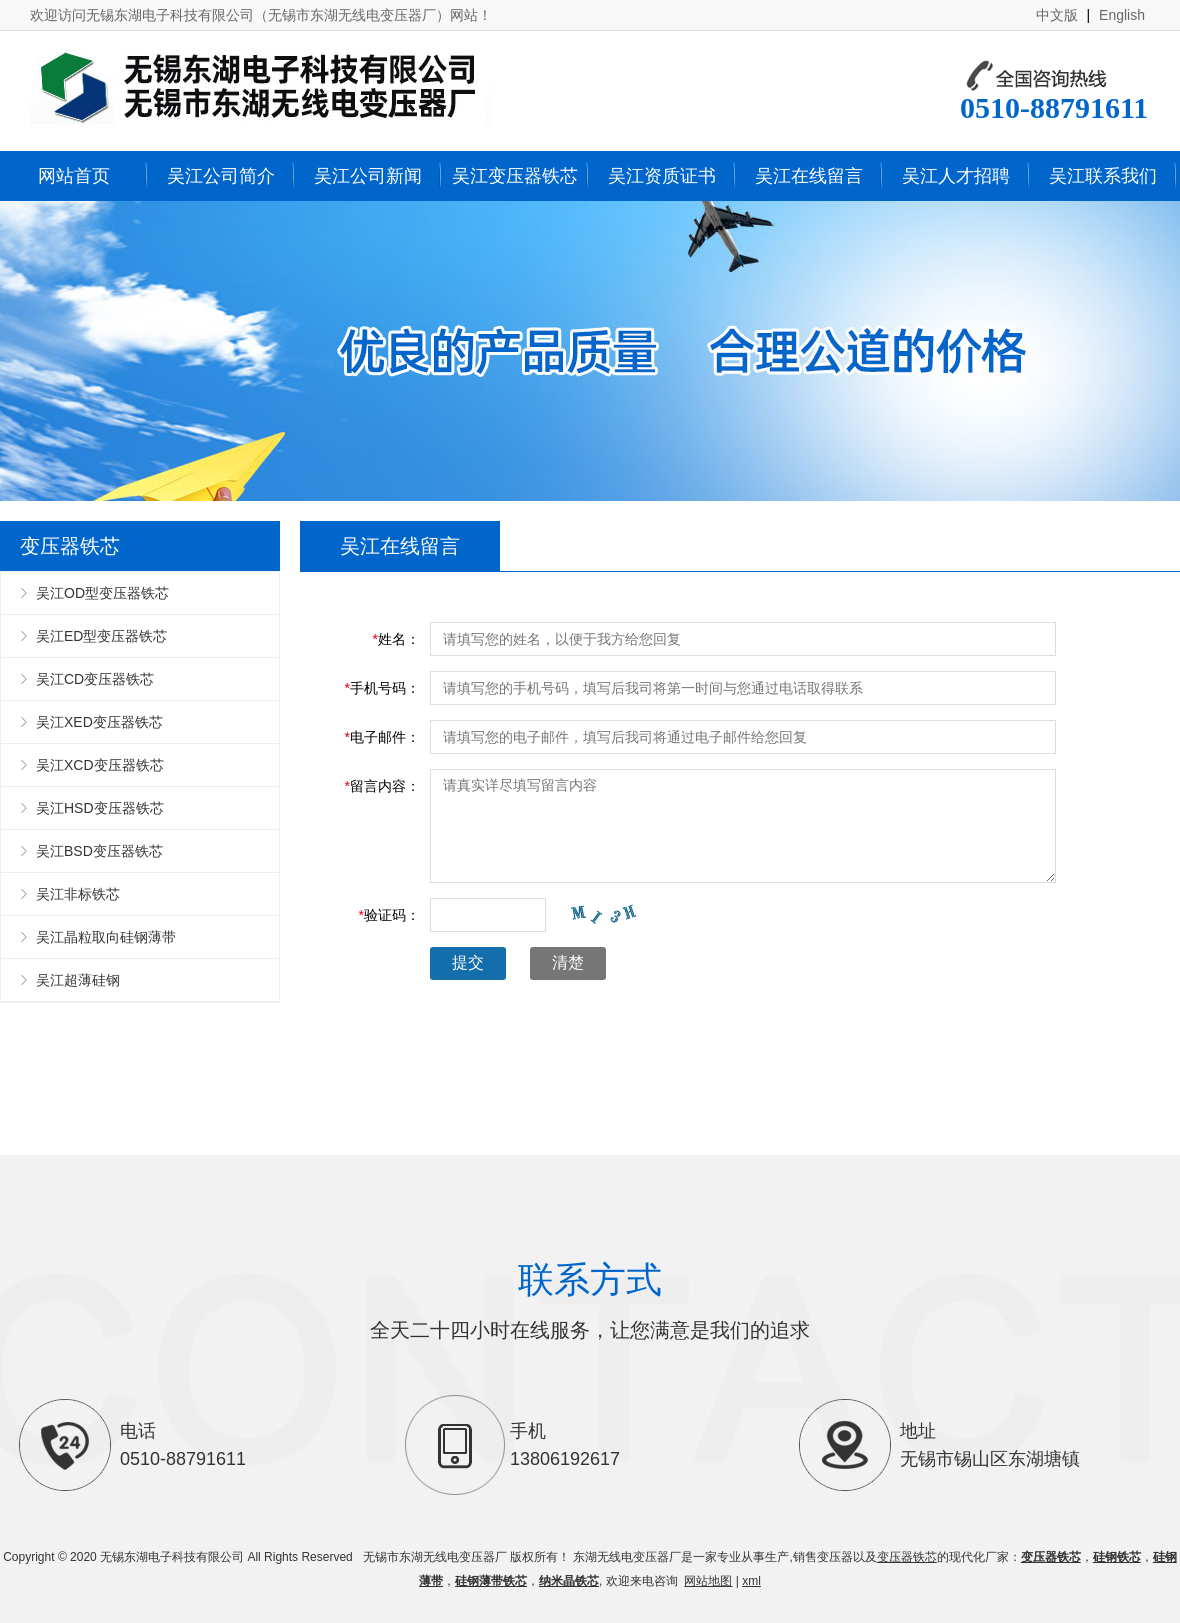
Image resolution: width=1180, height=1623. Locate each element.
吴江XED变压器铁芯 (99, 722)
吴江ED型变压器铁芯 (101, 636)
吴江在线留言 (809, 176)
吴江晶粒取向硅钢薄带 (106, 937)
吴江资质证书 (662, 176)
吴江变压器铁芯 (515, 176)
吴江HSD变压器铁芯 (100, 808)
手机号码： (382, 688)
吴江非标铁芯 (78, 894)
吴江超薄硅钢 (78, 980)
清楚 (568, 962)
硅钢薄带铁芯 (491, 1581)
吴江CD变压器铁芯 (95, 679)
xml (751, 1581)
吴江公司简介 (221, 176)
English (1122, 15)
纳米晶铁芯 (569, 1581)
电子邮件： (382, 737)
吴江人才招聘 (956, 176)
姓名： (396, 639)
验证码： (389, 915)
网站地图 (708, 1581)
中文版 (1057, 15)
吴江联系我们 (1103, 176)
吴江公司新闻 (368, 176)
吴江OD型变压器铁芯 (102, 593)
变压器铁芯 (907, 1557)
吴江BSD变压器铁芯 (99, 851)
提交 (468, 962)
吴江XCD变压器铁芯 (100, 765)
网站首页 (74, 176)
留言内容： (382, 786)
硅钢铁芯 (1117, 1557)
